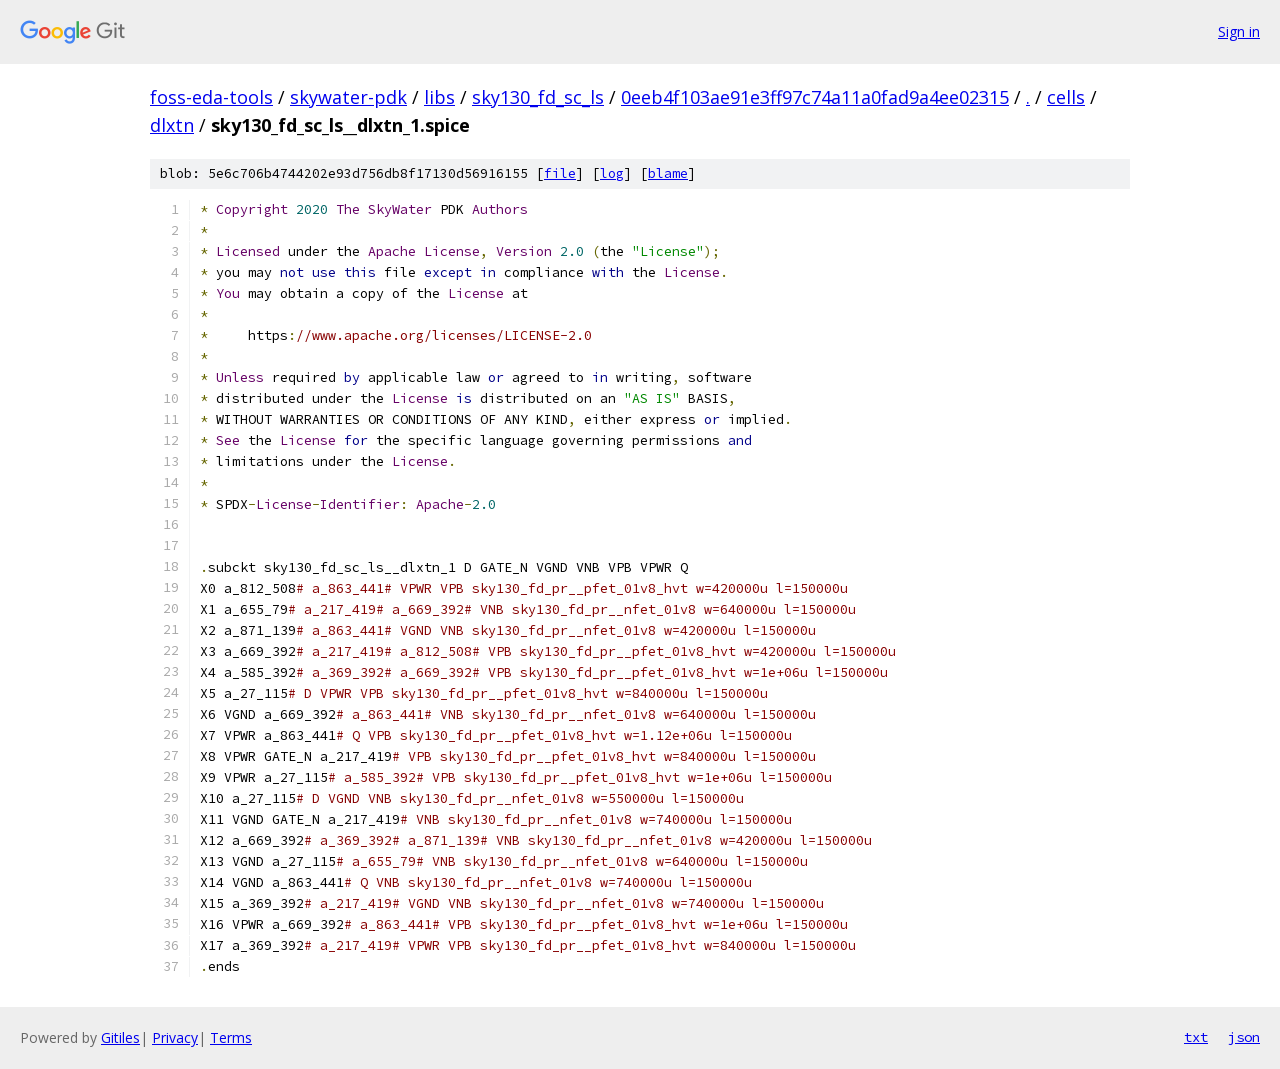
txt (1196, 1037)
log (612, 173)
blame (668, 173)
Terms (231, 1037)
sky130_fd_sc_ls (538, 97)
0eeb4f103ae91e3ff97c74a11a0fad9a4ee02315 (815, 97)
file (560, 173)
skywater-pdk (348, 97)
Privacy (175, 1037)
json (1244, 1037)
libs (439, 97)
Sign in (1239, 31)
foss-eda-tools (211, 97)
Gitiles (120, 1037)
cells (1066, 97)
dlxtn (172, 125)
